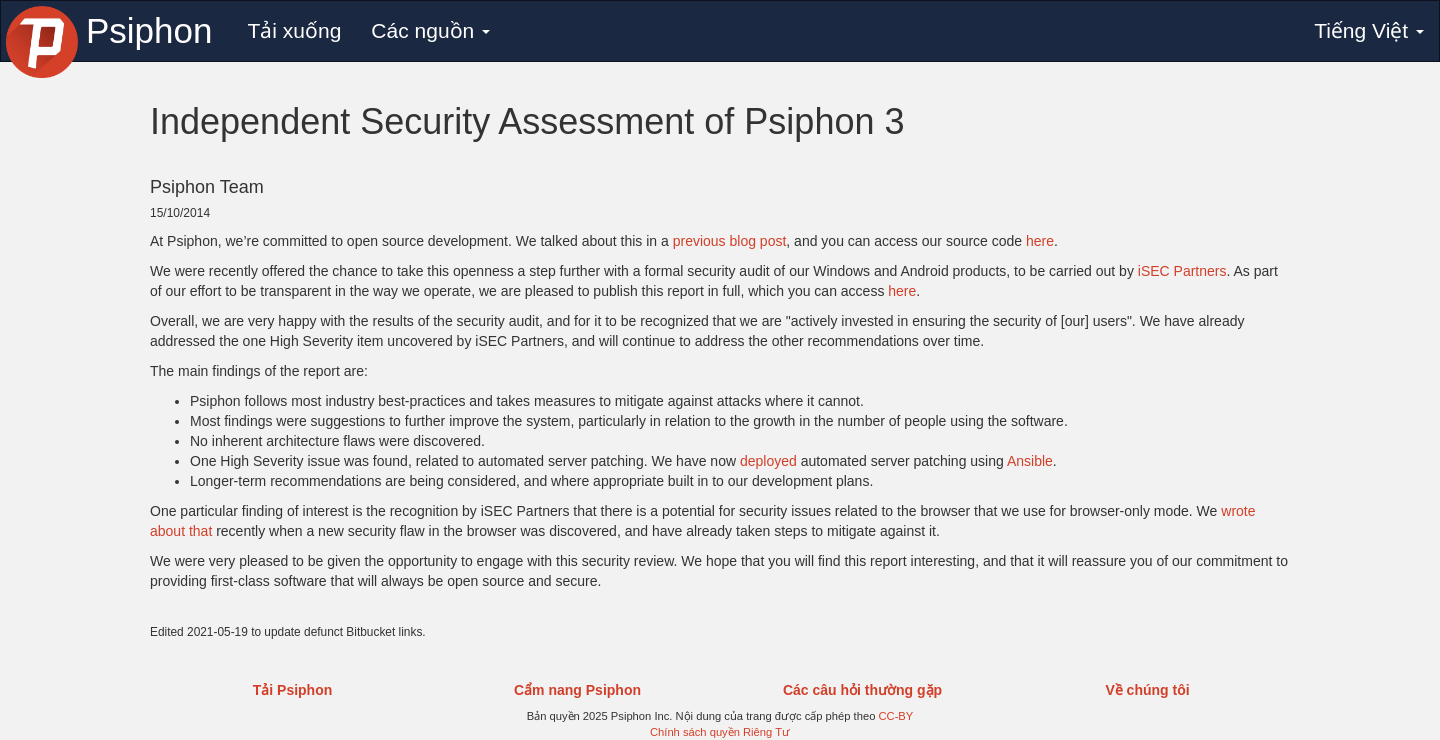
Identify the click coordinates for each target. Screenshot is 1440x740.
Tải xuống (294, 30)
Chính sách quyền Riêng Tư (720, 732)
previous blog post (730, 241)
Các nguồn (430, 30)
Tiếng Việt (1369, 30)
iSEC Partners (1182, 271)
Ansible (1030, 461)
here (1040, 241)
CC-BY (895, 716)
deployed (768, 461)
